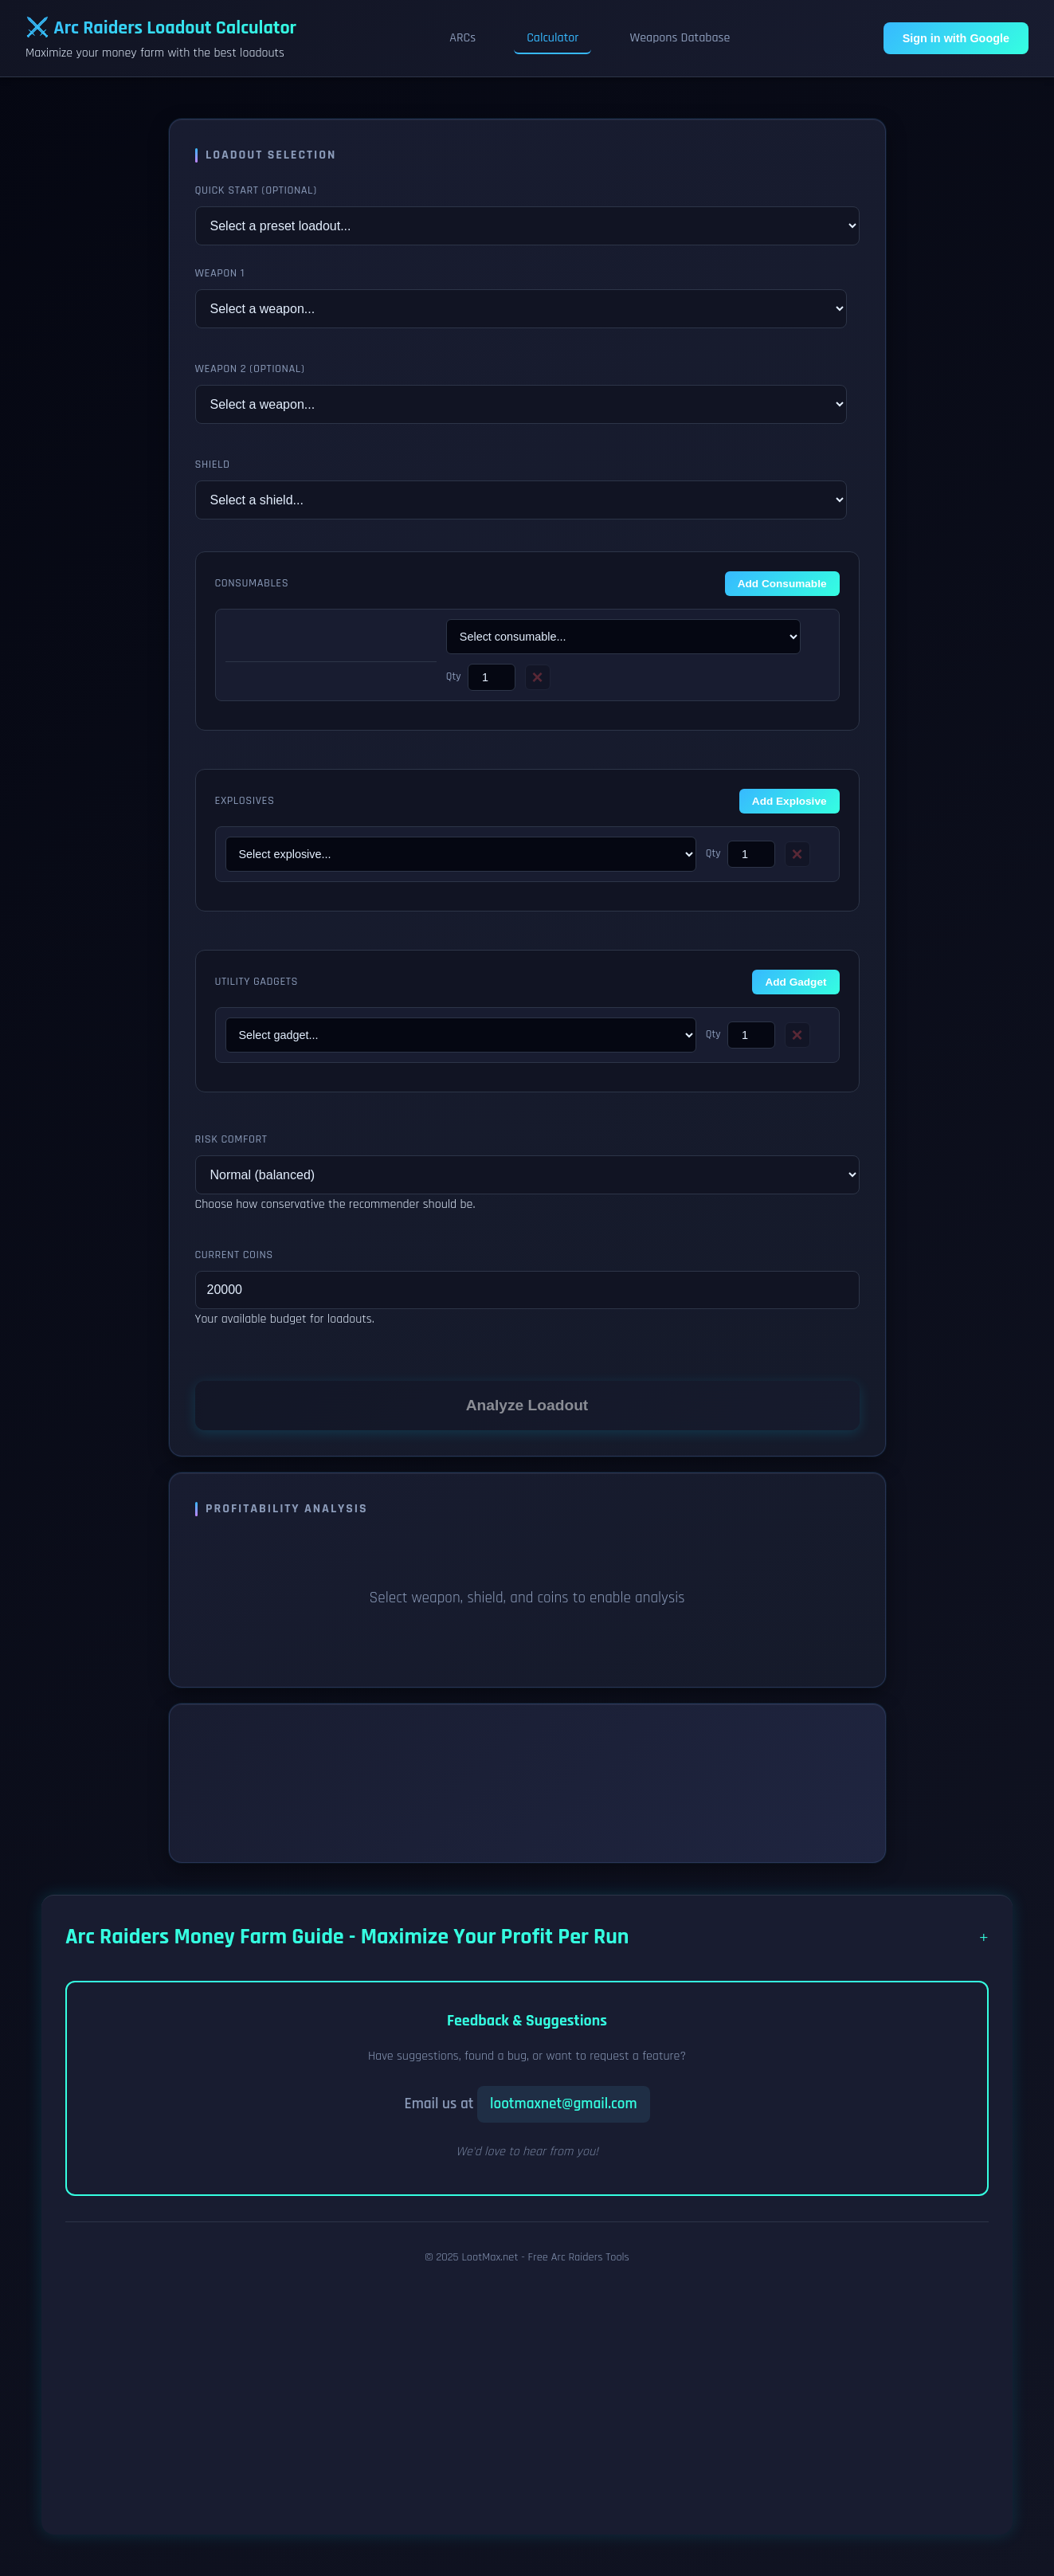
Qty (453, 676)
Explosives (245, 801)
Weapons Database (679, 37)
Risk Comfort (231, 1139)
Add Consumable (782, 584)
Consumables (252, 583)
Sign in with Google (956, 38)
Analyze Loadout (527, 1405)
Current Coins (234, 1255)
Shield (212, 464)
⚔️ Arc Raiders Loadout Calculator (160, 28)
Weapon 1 (220, 273)
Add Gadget (795, 982)
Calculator (552, 37)
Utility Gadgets (256, 981)
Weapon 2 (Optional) (250, 369)
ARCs (462, 37)
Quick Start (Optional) (256, 190)
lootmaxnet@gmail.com (563, 2104)
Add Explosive (789, 801)
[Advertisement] (527, 2392)
